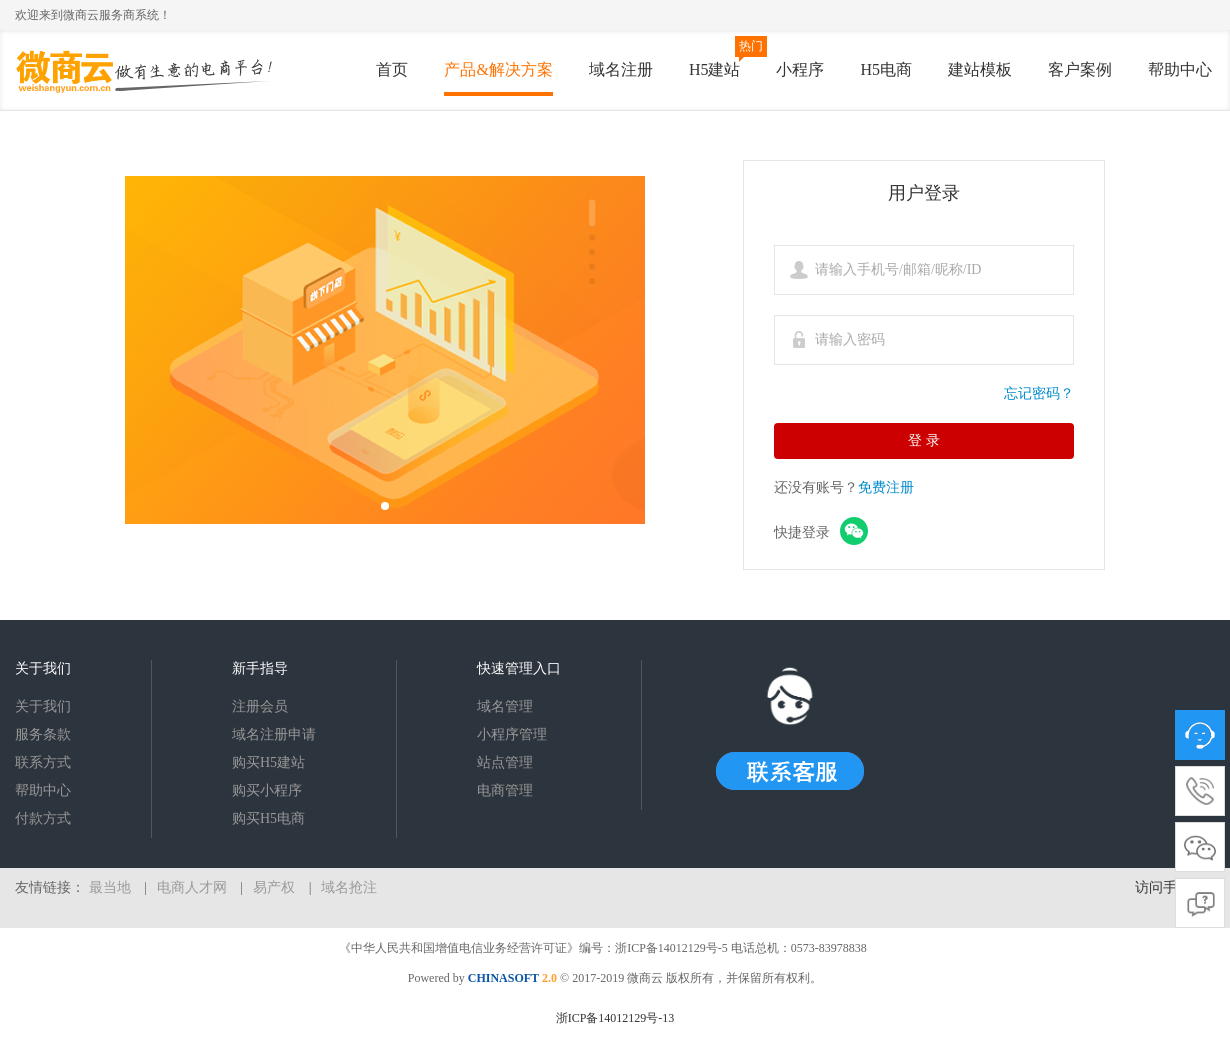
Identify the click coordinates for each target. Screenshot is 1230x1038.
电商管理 (505, 790)
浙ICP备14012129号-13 (615, 1018)
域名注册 (621, 69)
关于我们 (43, 706)
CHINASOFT (503, 978)
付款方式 (43, 818)
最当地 (110, 887)
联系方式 (43, 762)
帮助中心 (1180, 69)
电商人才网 (192, 887)
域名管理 (505, 706)
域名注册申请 (274, 734)
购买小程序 (267, 790)
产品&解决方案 (498, 69)
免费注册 (886, 487)
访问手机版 (1170, 887)
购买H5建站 (268, 762)
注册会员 (260, 706)
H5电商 (886, 69)
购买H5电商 (268, 818)
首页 (392, 69)
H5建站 (715, 69)
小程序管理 (512, 734)
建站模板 (980, 69)
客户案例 (1080, 69)
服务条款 (43, 734)
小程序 (800, 69)
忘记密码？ (1039, 393)
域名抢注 (349, 887)
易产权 (274, 887)
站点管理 (505, 762)
